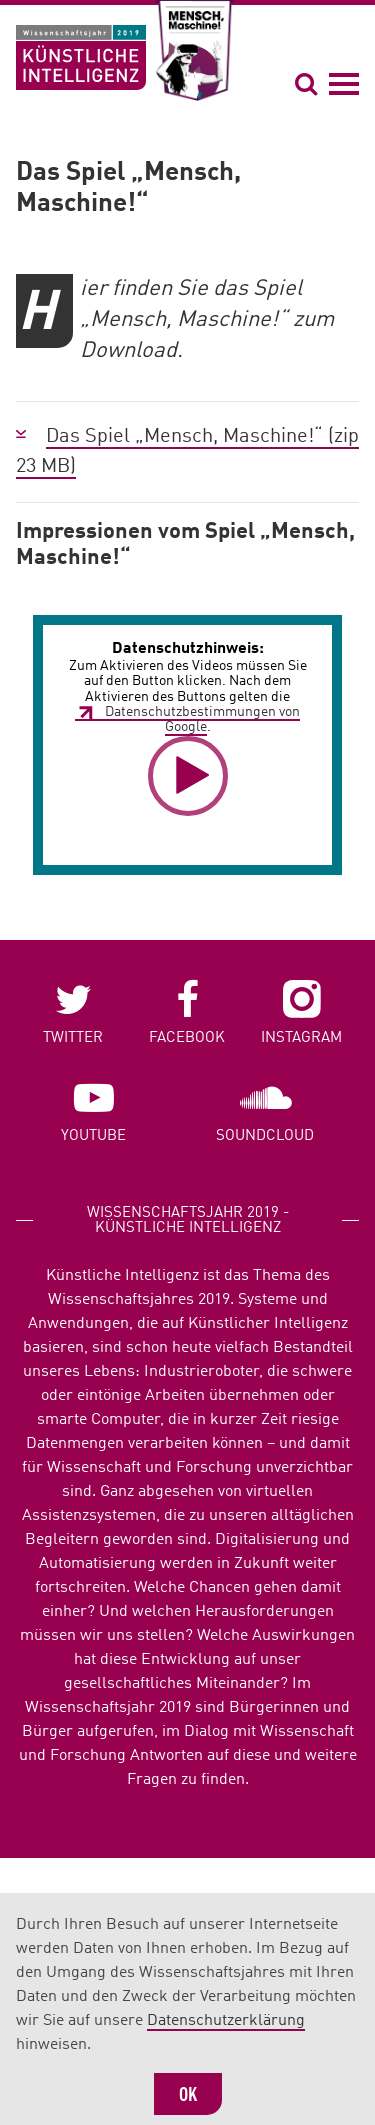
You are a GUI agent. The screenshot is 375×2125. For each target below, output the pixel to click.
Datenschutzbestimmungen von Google (202, 719)
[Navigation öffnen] (344, 83)
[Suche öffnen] (309, 83)
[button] (188, 776)
